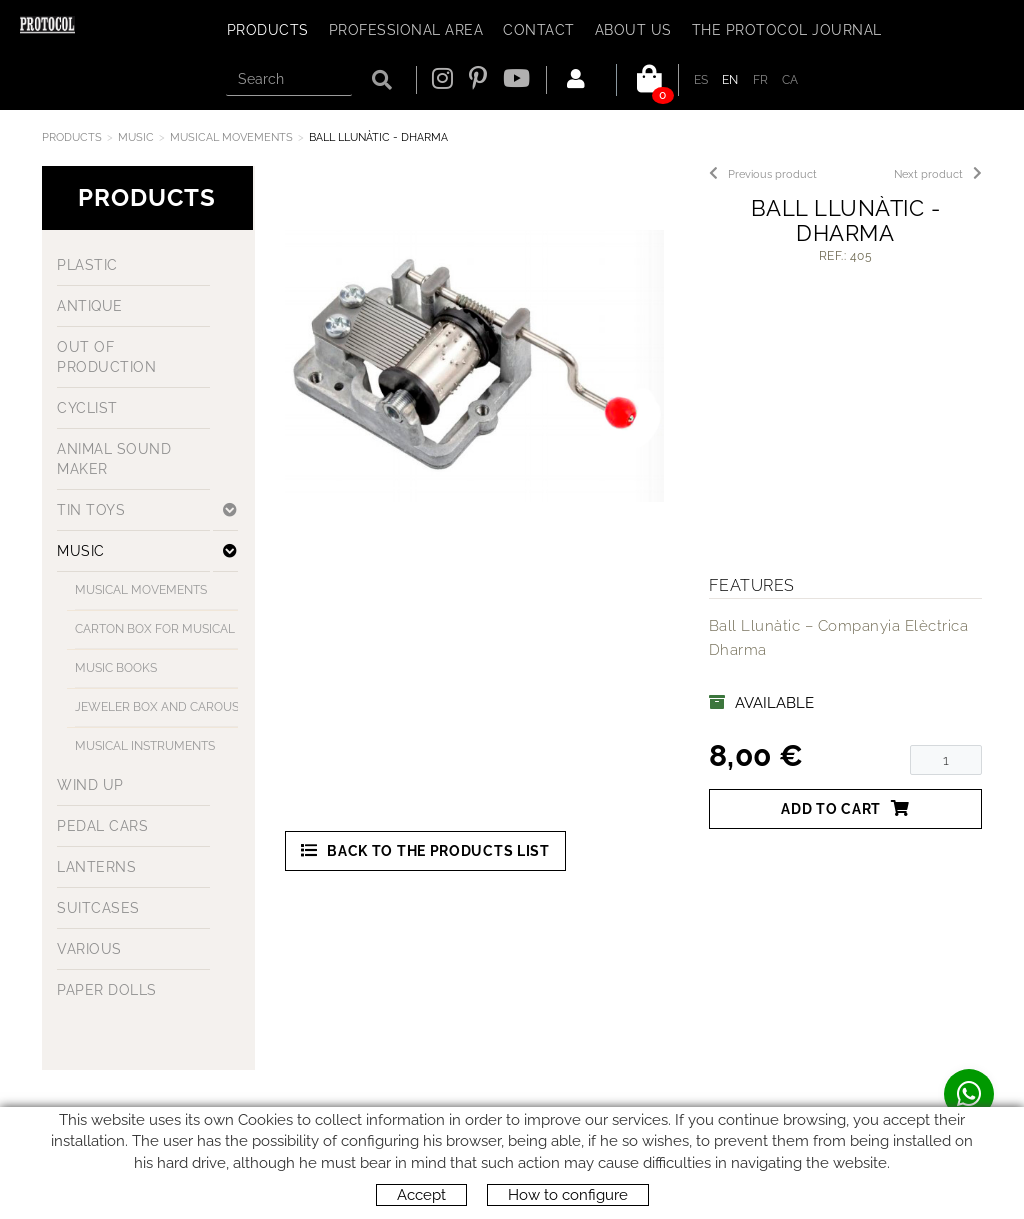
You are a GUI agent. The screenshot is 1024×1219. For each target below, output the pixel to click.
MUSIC (136, 137)
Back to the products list (425, 850)
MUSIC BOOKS (116, 668)
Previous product (763, 174)
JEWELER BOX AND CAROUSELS (160, 707)
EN (730, 80)
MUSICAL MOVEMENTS (231, 137)
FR (761, 80)
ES (701, 80)
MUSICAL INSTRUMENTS (145, 746)
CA (790, 80)
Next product (938, 174)
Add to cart (845, 808)
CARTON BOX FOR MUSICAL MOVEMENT (160, 629)
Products (72, 137)
